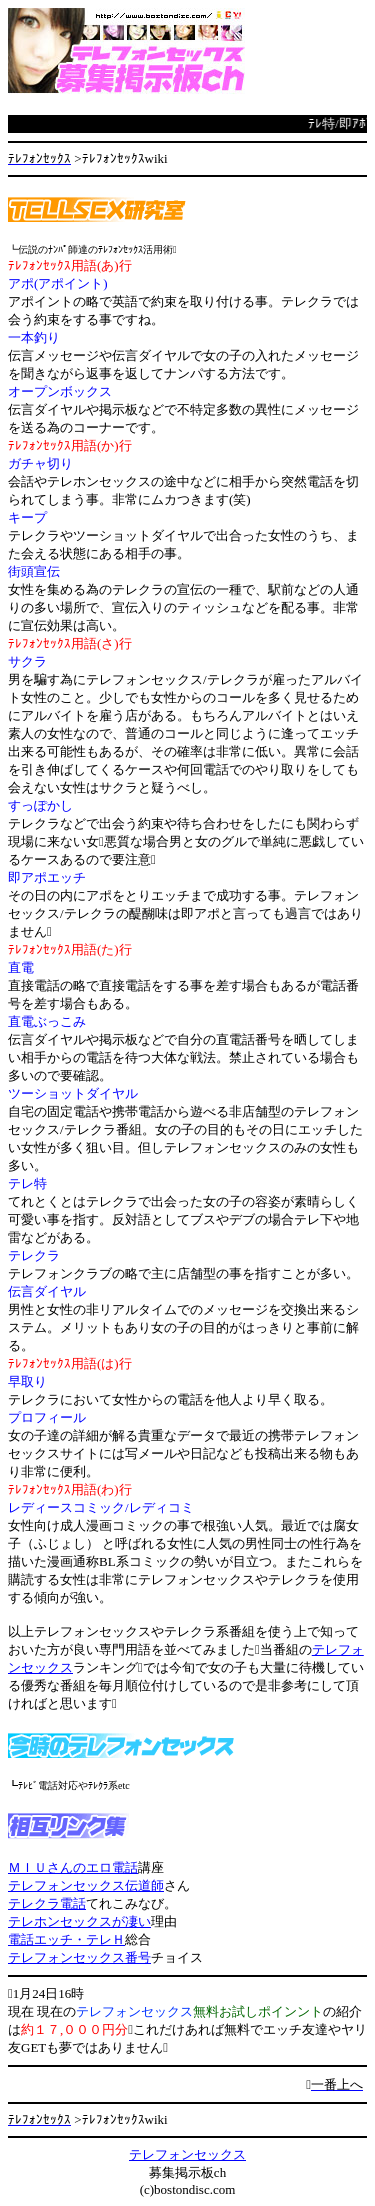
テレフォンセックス (187, 2154)
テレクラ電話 (47, 1903)
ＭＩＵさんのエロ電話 (73, 1867)
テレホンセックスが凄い (79, 1921)
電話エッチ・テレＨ (66, 1939)
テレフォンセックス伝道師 (86, 1885)
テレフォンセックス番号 (79, 1957)
